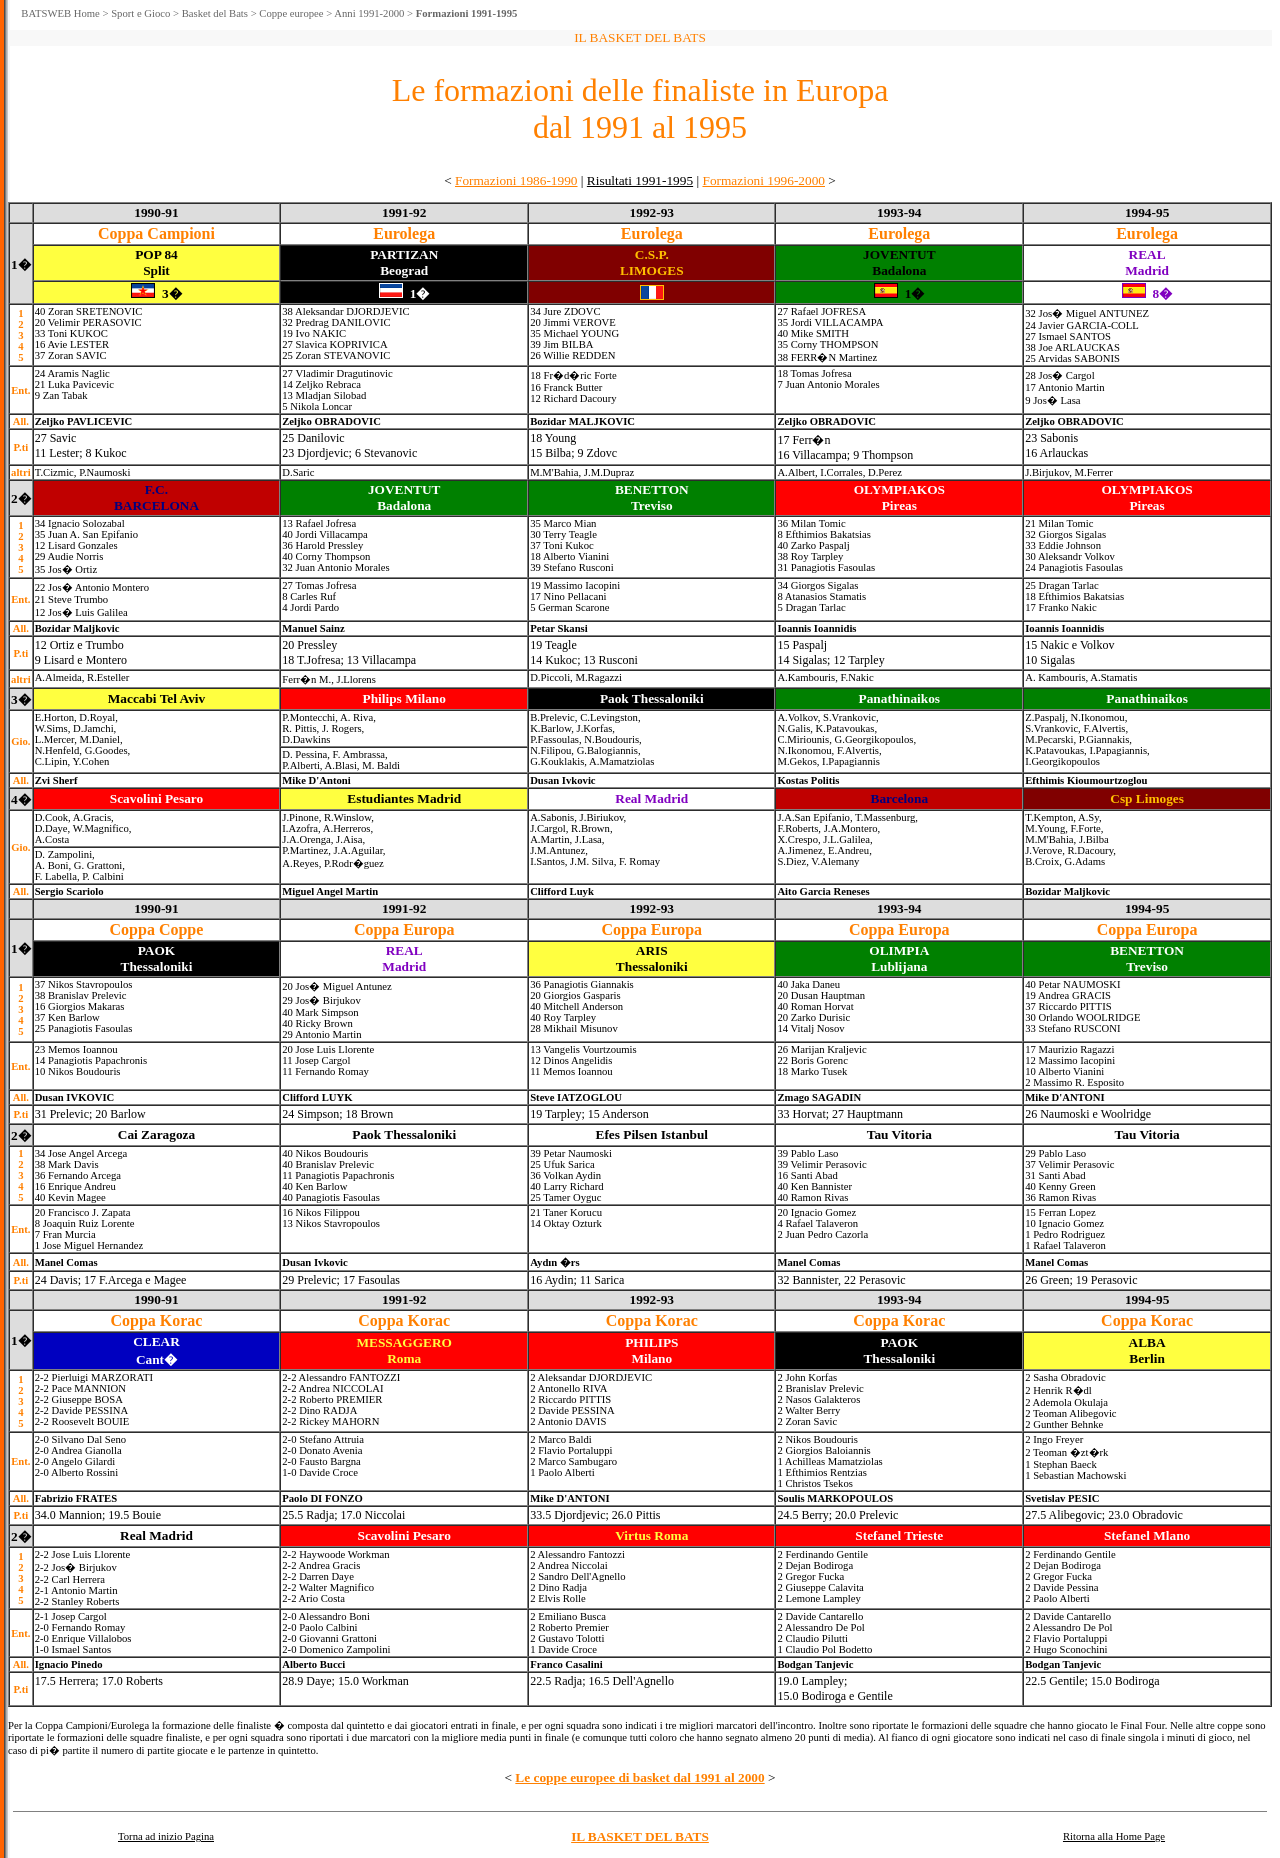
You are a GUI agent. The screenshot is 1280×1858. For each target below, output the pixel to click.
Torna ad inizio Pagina (166, 1836)
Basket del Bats (215, 13)
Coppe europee (291, 13)
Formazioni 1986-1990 (516, 180)
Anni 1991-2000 (369, 13)
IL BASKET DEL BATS (640, 1836)
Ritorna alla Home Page (1114, 1836)
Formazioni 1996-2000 (763, 180)
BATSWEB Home (60, 13)
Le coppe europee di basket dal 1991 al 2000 (639, 1777)
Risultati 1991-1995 (640, 180)
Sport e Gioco (140, 13)
